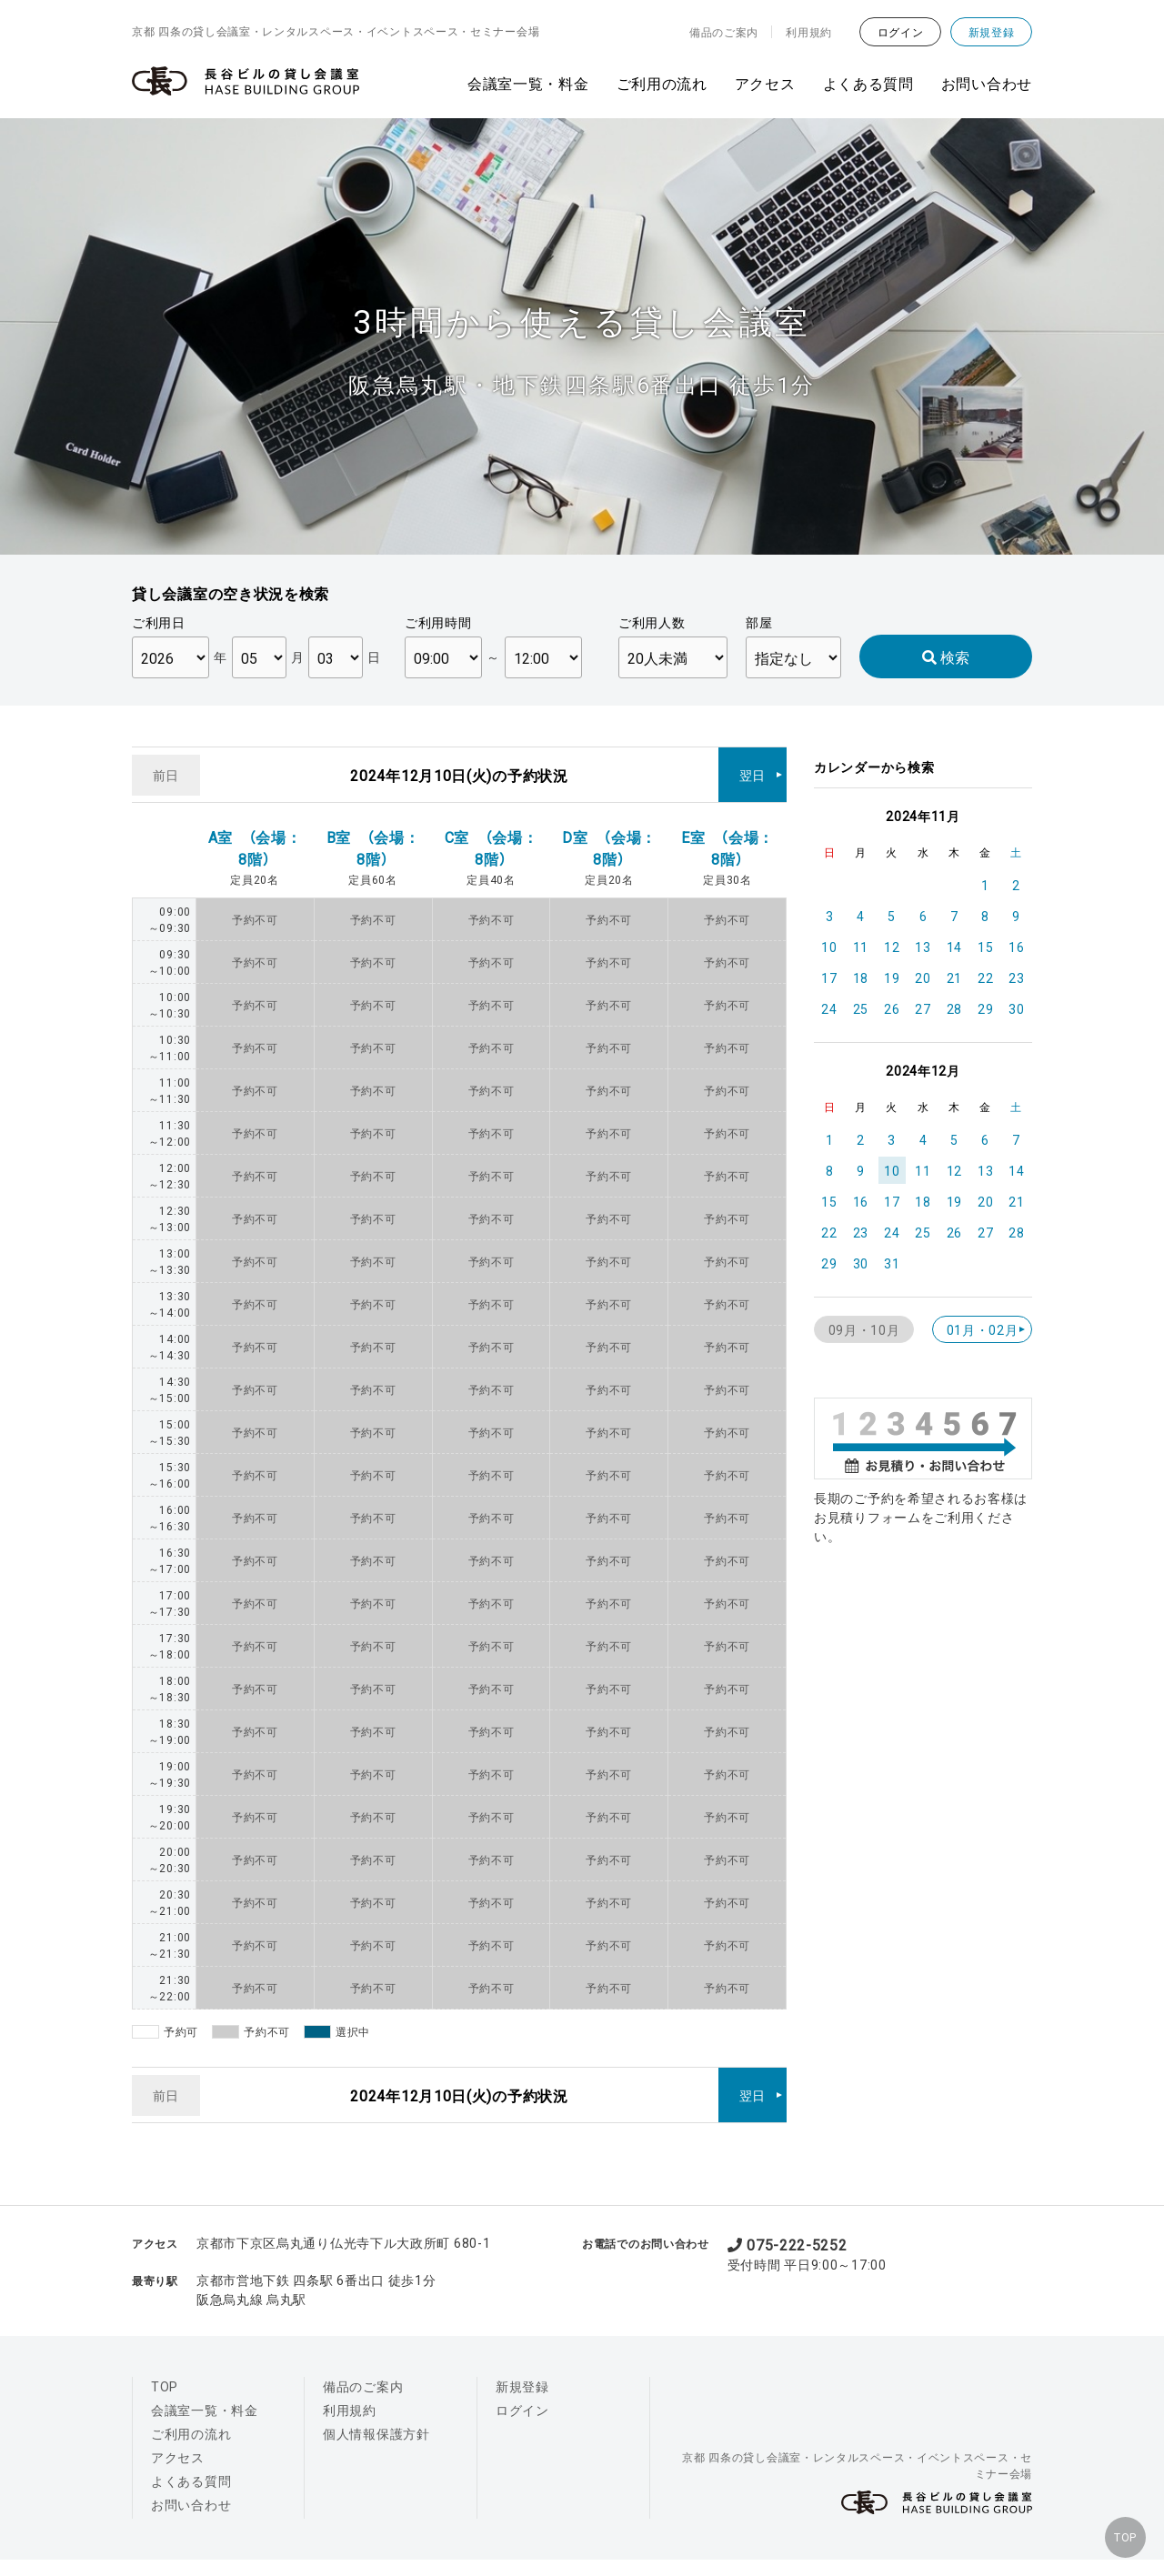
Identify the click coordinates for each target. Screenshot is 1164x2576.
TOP (1118, 2530)
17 (829, 977)
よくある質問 (868, 83)
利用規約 (809, 32)
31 (891, 1263)
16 (1016, 946)
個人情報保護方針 (376, 2406)
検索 (945, 656)
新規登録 (991, 32)
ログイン (901, 32)
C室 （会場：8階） (491, 834)
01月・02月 (982, 1329)
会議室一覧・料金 (528, 83)
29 (985, 1008)
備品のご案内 (723, 32)
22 (985, 977)
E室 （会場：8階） (727, 834)
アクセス (765, 83)
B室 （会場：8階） (373, 834)
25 (861, 1008)
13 (922, 946)
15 (985, 946)
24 (829, 1008)
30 (1016, 1008)
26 (891, 1008)
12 (891, 946)
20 (922, 977)
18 (861, 977)
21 (954, 977)
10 (829, 946)
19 (891, 977)
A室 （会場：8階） (255, 834)
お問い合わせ (986, 83)
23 (1016, 977)
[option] (582, 336)
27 (922, 1008)
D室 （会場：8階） (609, 834)
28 (954, 1008)
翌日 (752, 767)
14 (954, 946)
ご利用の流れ (662, 83)
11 (861, 946)
